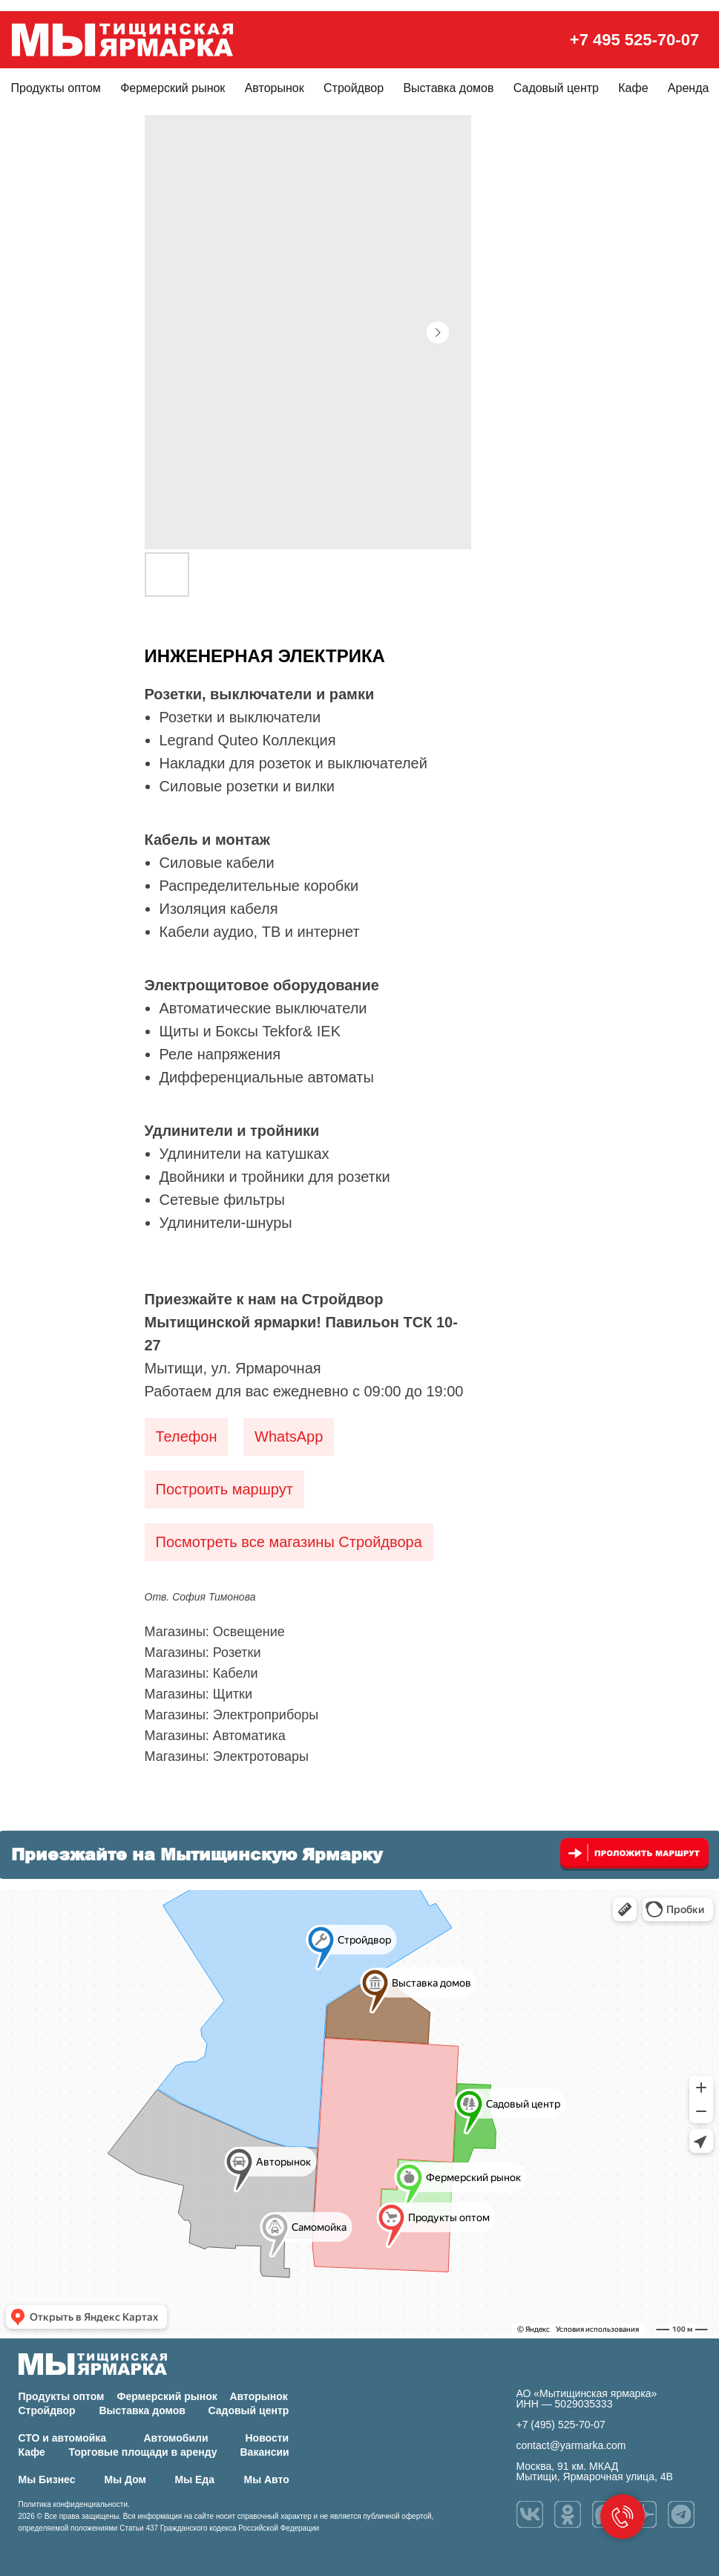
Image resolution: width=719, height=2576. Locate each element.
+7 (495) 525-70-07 (560, 2424)
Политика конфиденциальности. (74, 2504)
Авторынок (274, 88)
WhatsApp (289, 1436)
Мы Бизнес (47, 2479)
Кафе (633, 88)
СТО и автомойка (63, 2438)
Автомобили (176, 2438)
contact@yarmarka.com (571, 2445)
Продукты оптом (56, 88)
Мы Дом (125, 2479)
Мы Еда (195, 2479)
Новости (267, 2438)
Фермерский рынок (172, 88)
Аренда (688, 88)
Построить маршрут (224, 1489)
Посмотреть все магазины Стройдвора (289, 1542)
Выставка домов (448, 88)
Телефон (186, 1436)
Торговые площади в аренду (143, 2452)
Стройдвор (354, 88)
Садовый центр (556, 88)
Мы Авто (266, 2479)
